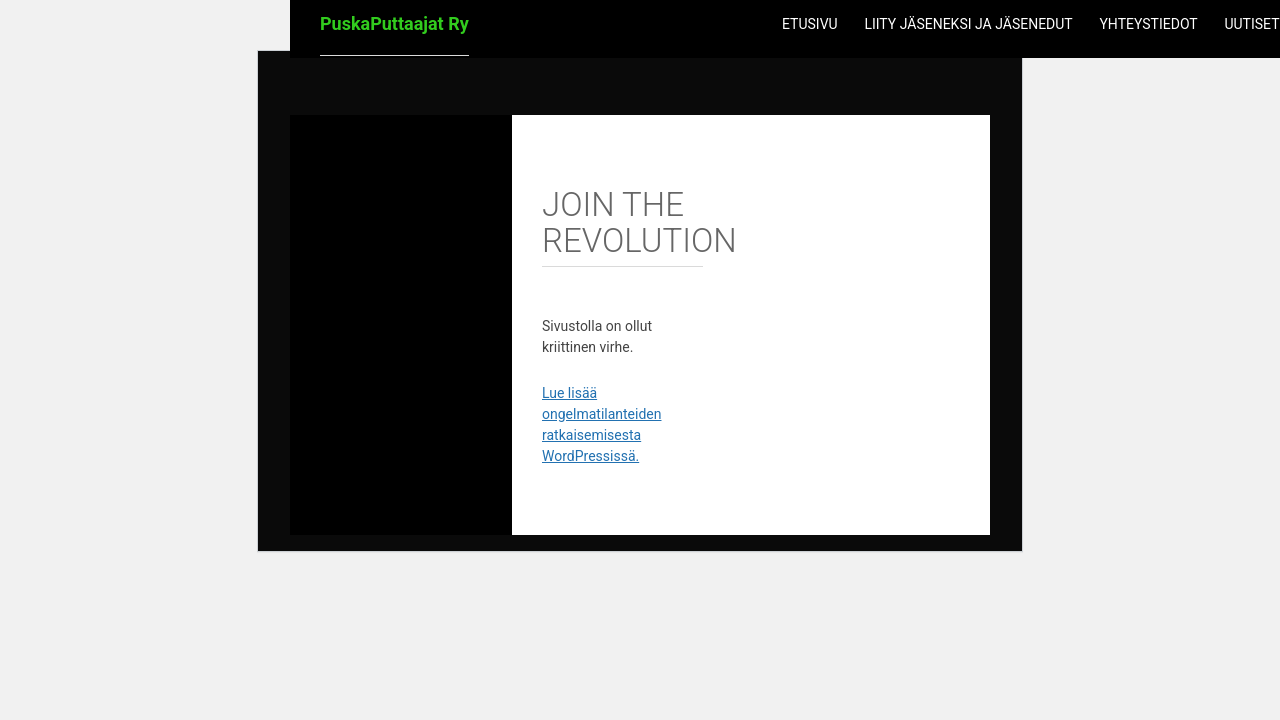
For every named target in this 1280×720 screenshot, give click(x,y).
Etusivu (810, 24)
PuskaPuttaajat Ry (394, 23)
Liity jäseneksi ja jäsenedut (968, 24)
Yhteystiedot (1148, 24)
